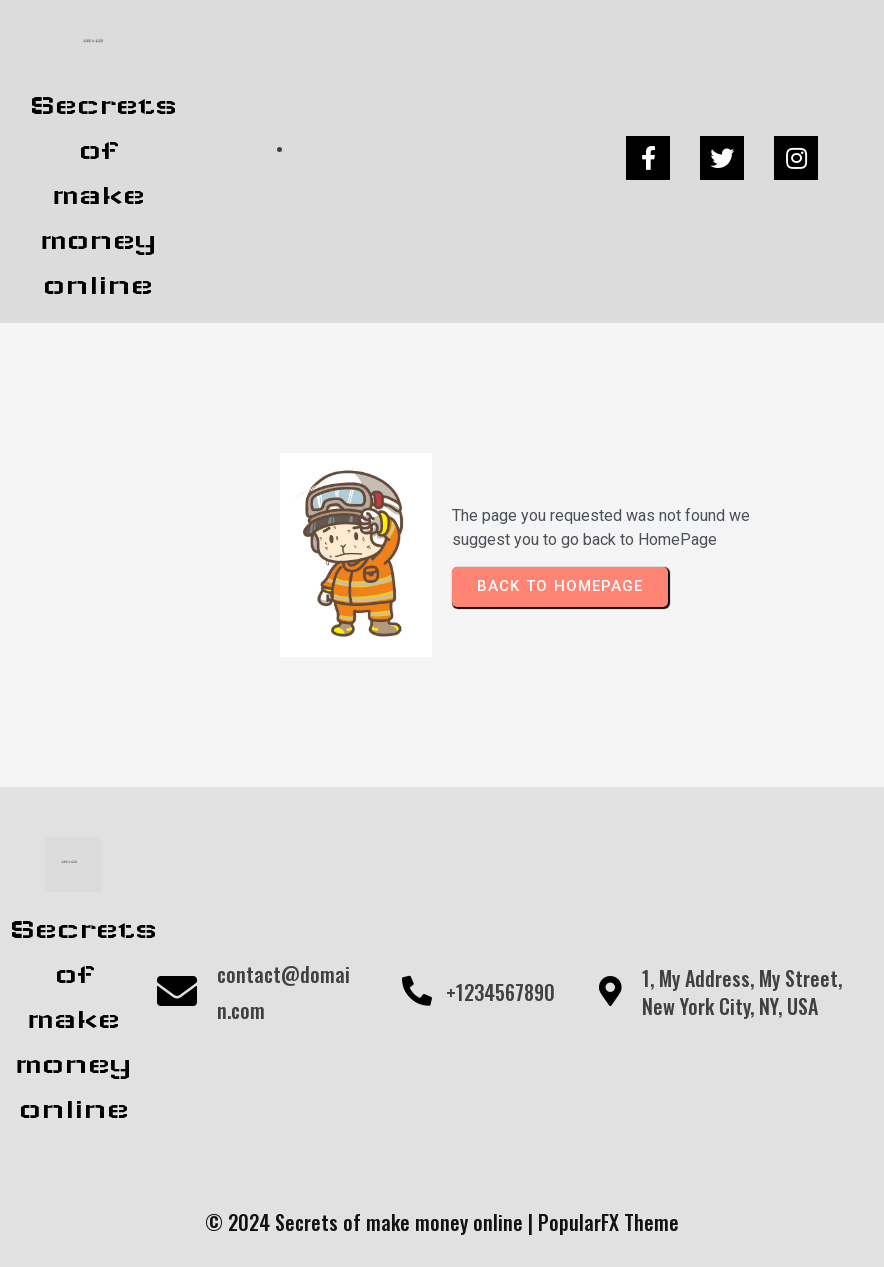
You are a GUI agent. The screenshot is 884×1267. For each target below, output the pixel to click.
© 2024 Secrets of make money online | (371, 1222)
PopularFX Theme (608, 1222)
